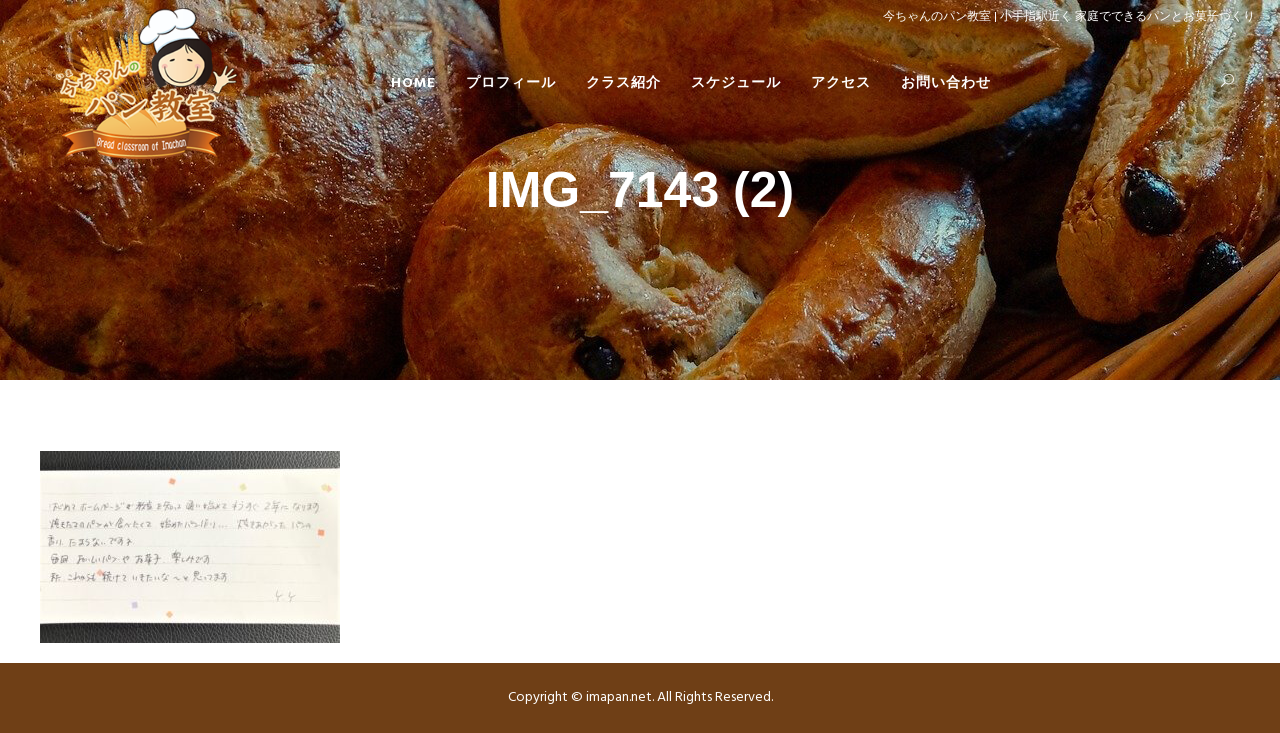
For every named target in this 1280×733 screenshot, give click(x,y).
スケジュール (736, 83)
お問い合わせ (946, 83)
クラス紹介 (623, 83)
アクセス (841, 83)
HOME (413, 83)
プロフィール (511, 83)
